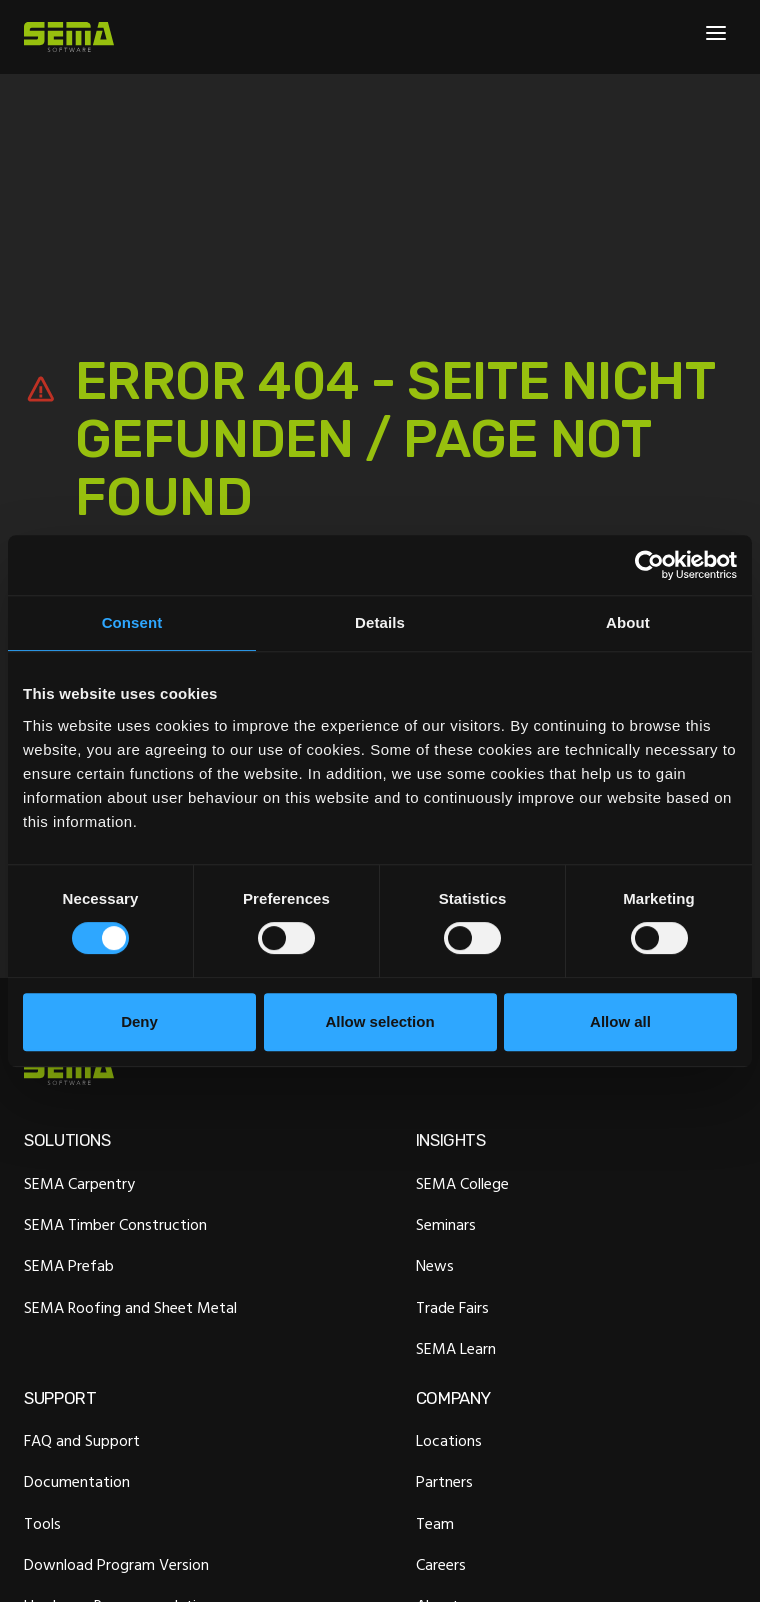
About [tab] (628, 622)
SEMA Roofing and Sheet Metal (130, 1307)
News (435, 1266)
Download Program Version (116, 1565)
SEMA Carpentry (79, 1183)
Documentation (77, 1482)
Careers (441, 1565)
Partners (444, 1482)
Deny (139, 1021)
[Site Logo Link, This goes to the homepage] (69, 37)
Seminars (446, 1225)
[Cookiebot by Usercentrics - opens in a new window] (649, 565)
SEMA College (462, 1183)
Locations (449, 1441)
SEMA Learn (456, 1348)
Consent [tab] (132, 622)
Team (435, 1523)
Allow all (620, 1021)
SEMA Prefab (69, 1266)
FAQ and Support (82, 1441)
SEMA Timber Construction (115, 1225)
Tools (42, 1523)
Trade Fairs (452, 1307)
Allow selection (379, 1021)
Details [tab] (380, 622)
